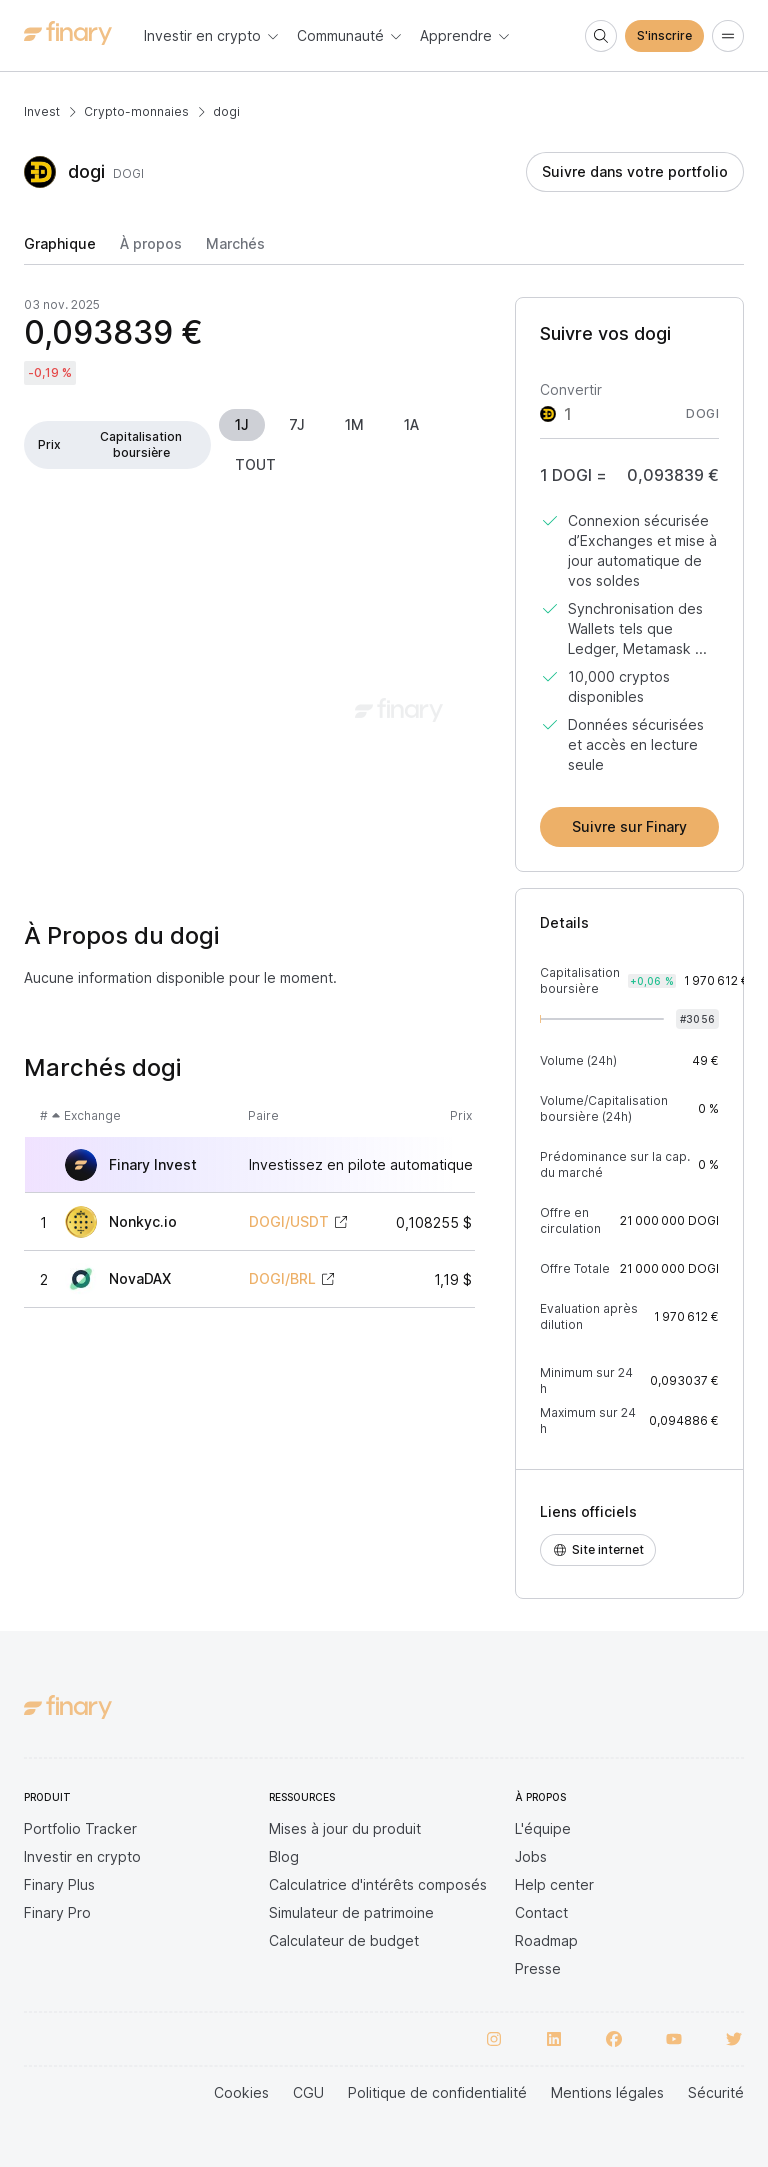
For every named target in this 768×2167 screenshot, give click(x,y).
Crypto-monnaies (136, 111)
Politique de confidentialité (437, 2092)
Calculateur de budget (344, 1940)
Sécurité (716, 2092)
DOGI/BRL (282, 1279)
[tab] (60, 250)
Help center (554, 1884)
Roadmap (546, 1940)
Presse (538, 1968)
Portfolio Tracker (80, 1828)
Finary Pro (57, 1912)
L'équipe (543, 1828)
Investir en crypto (82, 1856)
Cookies (241, 2092)
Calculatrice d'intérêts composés (378, 1884)
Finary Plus (59, 1884)
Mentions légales (607, 2092)
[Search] (601, 36)
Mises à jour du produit (345, 1828)
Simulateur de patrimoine (351, 1912)
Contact (541, 1912)
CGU (308, 2092)
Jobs (531, 1856)
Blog (284, 1856)
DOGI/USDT (289, 1222)
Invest (42, 111)
